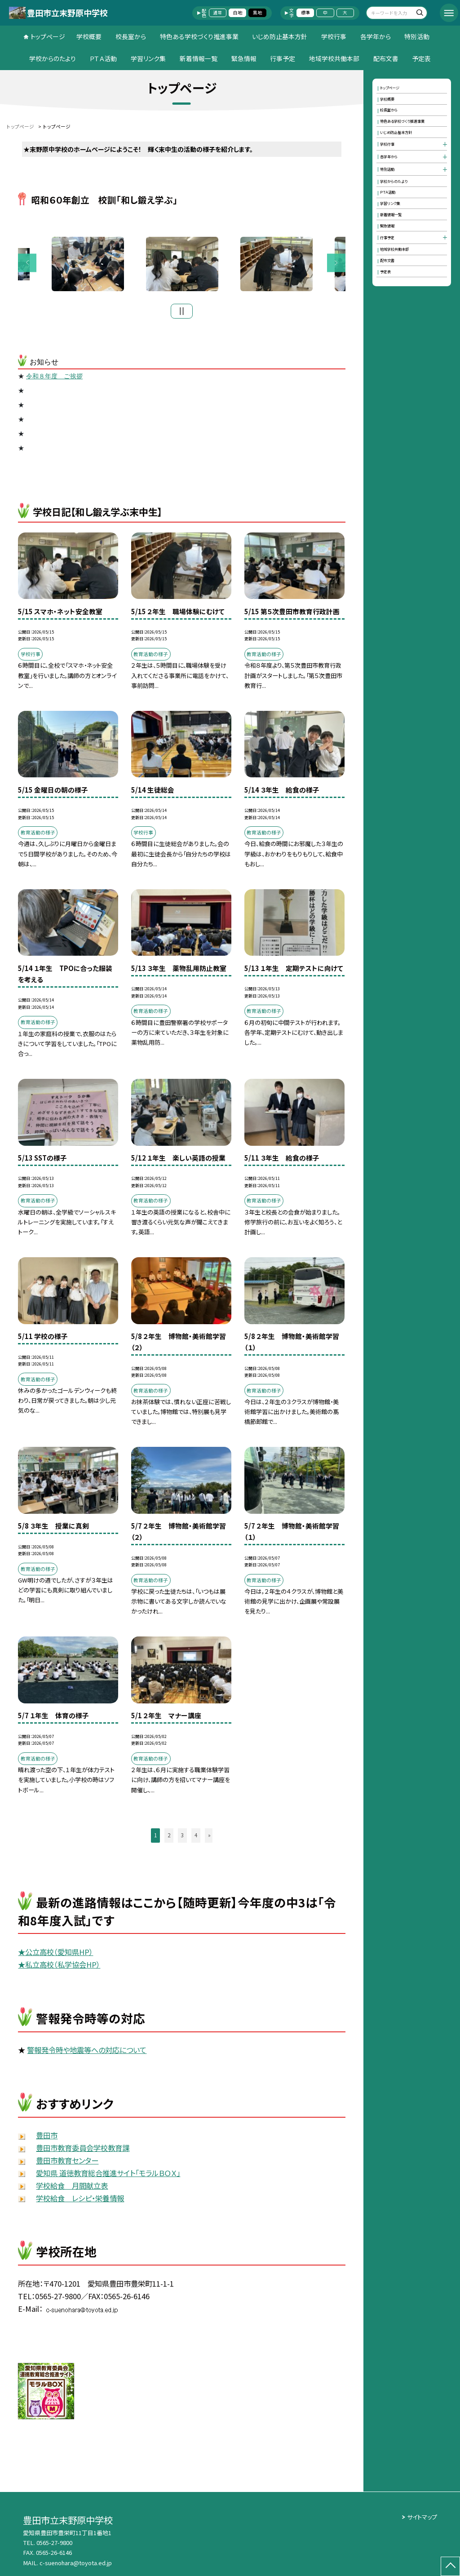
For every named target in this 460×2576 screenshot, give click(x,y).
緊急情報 (244, 58)
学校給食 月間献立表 (72, 2185)
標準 (305, 12)
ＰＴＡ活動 (103, 58)
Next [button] (336, 262)
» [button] (209, 1835)
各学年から (375, 36)
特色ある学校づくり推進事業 (199, 36)
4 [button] (196, 1835)
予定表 (421, 58)
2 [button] (169, 1835)
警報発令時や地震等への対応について (86, 2049)
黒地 (257, 12)
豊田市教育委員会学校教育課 (82, 2147)
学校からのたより (52, 58)
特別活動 (416, 36)
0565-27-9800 (54, 2542)
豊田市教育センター (67, 2160)
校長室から (130, 36)
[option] (182, 264)
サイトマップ (422, 2517)
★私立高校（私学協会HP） (59, 1964)
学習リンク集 (148, 58)
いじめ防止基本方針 (279, 36)
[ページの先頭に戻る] (450, 2566)
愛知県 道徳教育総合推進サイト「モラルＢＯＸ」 (108, 2173)
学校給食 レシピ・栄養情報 (80, 2198)
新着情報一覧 (198, 58)
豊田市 (47, 2135)
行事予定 (282, 58)
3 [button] (182, 1835)
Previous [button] (27, 262)
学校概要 (89, 36)
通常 (217, 12)
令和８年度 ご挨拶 (54, 376)
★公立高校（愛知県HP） (55, 1951)
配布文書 (385, 58)
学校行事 (333, 36)
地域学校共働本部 (334, 58)
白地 (237, 12)
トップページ (48, 36)
